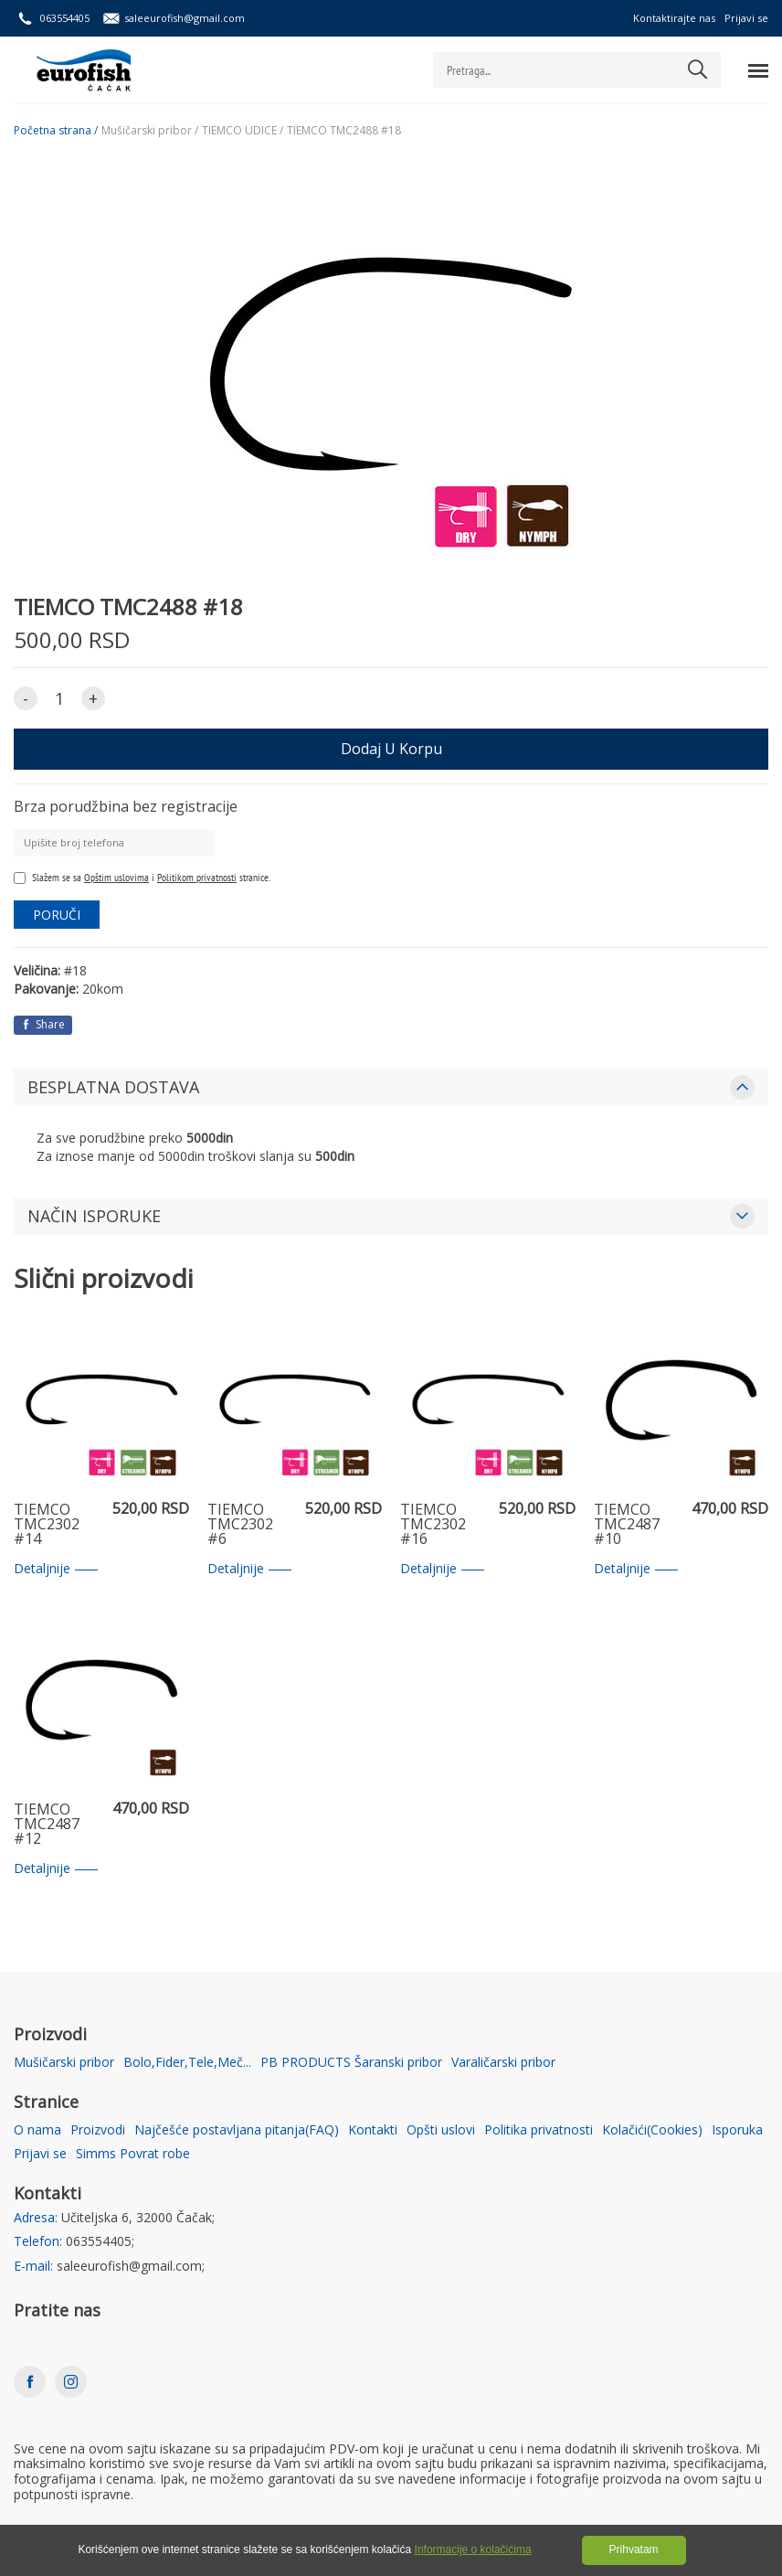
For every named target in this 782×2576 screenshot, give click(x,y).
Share (43, 1024)
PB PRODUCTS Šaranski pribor (351, 2062)
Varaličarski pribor (503, 2062)
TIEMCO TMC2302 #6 (240, 1525)
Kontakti (372, 2130)
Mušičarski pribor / (149, 130)
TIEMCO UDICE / (242, 130)
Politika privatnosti (538, 2130)
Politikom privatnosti (197, 877)
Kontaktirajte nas (674, 18)
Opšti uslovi (441, 2130)
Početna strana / (56, 130)
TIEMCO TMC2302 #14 (46, 1525)
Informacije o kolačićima (473, 2549)
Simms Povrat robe (133, 2154)
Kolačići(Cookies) (652, 2130)
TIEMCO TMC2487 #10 (627, 1525)
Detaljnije (56, 1569)
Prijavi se (746, 18)
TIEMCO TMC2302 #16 (433, 1525)
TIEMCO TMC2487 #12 (46, 1824)
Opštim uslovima (116, 877)
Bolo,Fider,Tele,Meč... (187, 2062)
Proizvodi (97, 2130)
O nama (37, 2130)
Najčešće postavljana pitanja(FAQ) (236, 2130)
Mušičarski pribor (64, 2062)
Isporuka (737, 2130)
